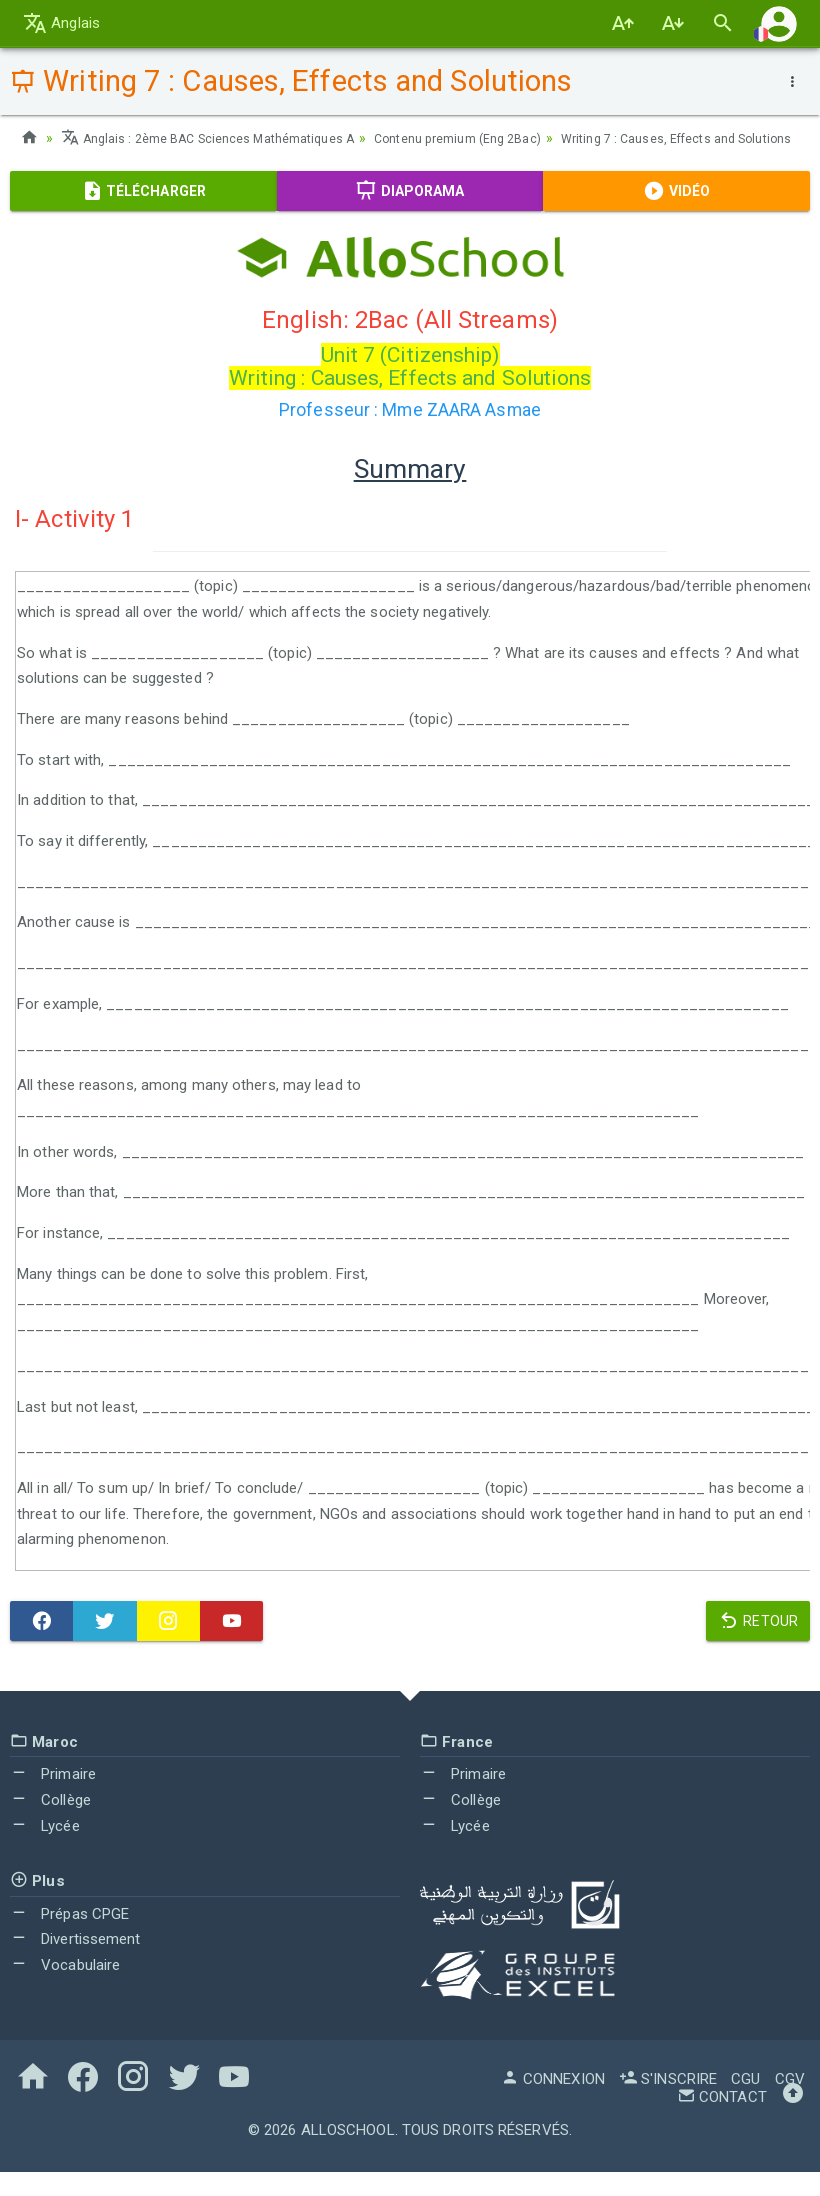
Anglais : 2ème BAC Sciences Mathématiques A (224, 138)
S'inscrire (668, 2103)
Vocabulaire (65, 1989)
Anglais (61, 23)
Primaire (53, 1798)
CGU (745, 2103)
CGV (790, 2103)
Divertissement (75, 1963)
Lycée (45, 1850)
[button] (779, 23)
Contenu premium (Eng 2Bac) (503, 138)
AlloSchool (348, 2154)
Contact (722, 2121)
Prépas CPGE (69, 1938)
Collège (50, 1824)
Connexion (553, 2103)
